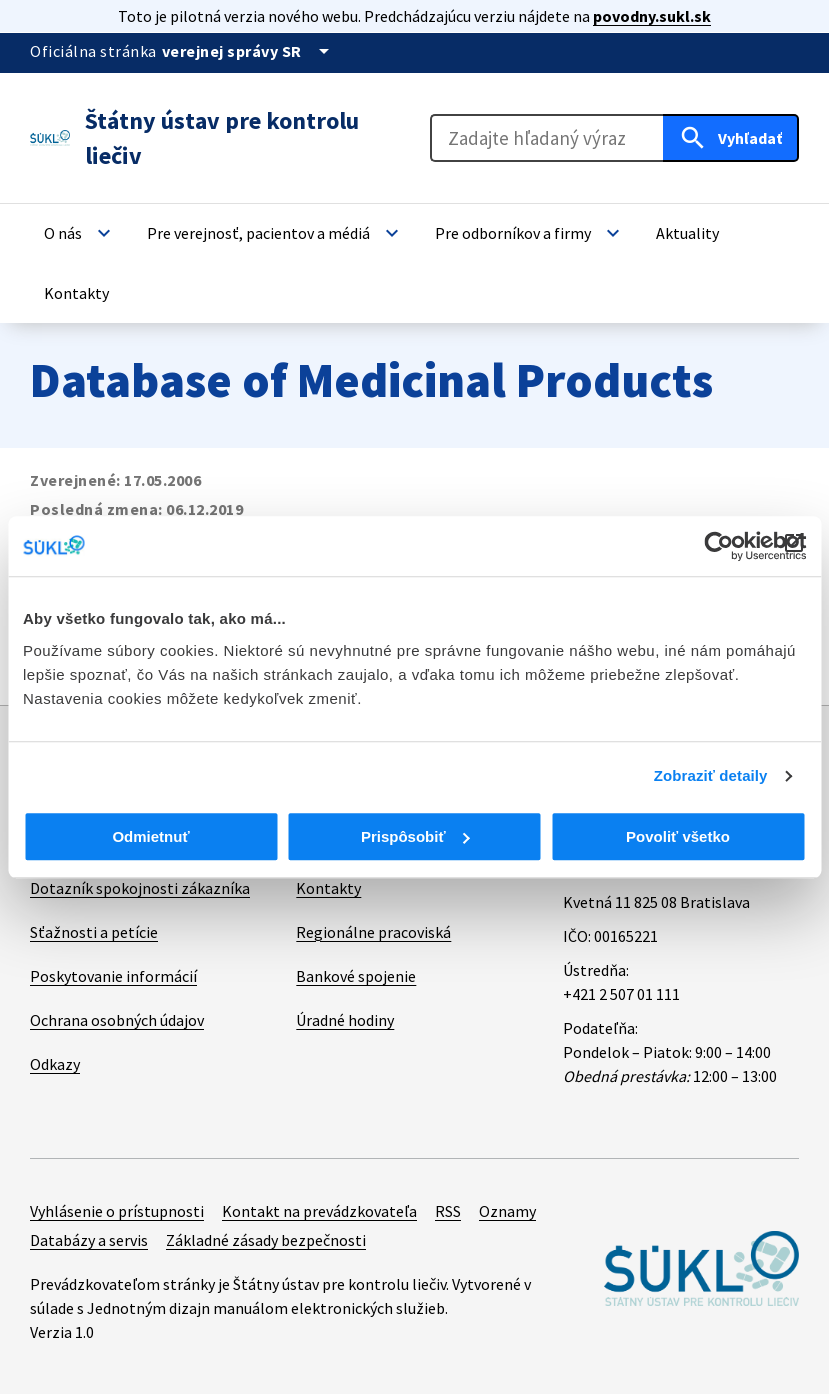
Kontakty (328, 888)
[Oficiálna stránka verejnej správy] (249, 51)
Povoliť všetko (678, 836)
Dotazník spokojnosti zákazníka (140, 888)
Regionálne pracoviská (373, 932)
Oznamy (507, 1211)
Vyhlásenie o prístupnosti (117, 1211)
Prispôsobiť (415, 836)
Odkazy (55, 1064)
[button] (80, 233)
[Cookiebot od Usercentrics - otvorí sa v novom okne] (718, 546)
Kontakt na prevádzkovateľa (319, 1211)
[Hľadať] (731, 138)
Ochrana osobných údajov (117, 1020)
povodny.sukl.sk (652, 16)
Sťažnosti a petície (94, 932)
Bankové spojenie (356, 976)
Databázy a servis (89, 1240)
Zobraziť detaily (711, 775)
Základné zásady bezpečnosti (266, 1240)
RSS (448, 1211)
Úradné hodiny (345, 1020)
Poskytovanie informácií (113, 976)
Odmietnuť (150, 836)
